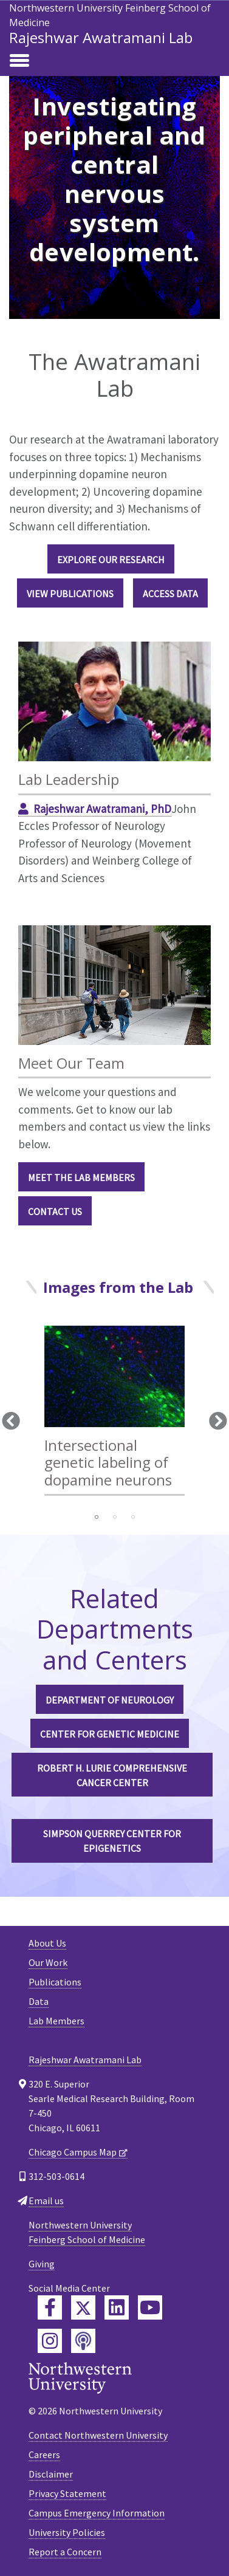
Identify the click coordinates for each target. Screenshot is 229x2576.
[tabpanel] (114, 1416)
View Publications (70, 593)
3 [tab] (133, 1517)
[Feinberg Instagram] (50, 2341)
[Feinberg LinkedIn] (116, 2307)
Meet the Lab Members (81, 1177)
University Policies (67, 2532)
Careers (44, 2454)
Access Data (170, 593)
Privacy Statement (67, 2493)
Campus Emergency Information (97, 2513)
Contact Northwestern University (98, 2435)
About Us (47, 1943)
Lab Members (56, 2021)
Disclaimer (51, 2474)
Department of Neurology (110, 1700)
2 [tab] (115, 1517)
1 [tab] (97, 1517)
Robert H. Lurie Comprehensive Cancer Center (112, 1775)
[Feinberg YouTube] (150, 2307)
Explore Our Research (111, 559)
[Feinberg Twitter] (83, 2307)
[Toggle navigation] (19, 61)
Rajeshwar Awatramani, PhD (102, 808)
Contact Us (55, 1211)
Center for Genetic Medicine (109, 1734)
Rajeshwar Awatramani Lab (101, 37)
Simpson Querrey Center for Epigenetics (112, 1841)
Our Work (48, 1962)
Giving (42, 2264)
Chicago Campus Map (73, 2152)
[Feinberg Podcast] (83, 2341)
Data (39, 2001)
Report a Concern (65, 2552)
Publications (55, 1982)
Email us (46, 2200)
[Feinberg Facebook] (50, 2307)
